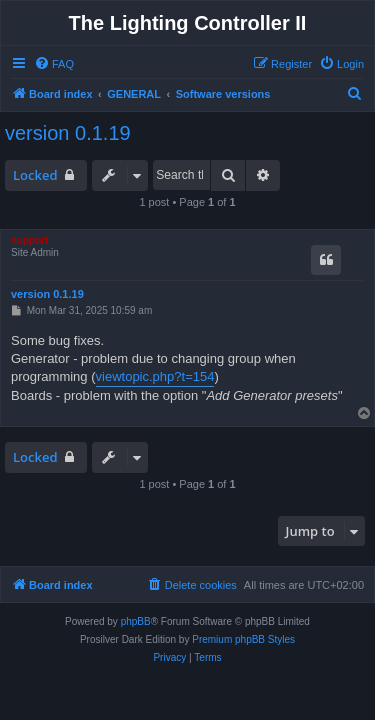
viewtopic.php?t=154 (155, 376)
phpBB (136, 621)
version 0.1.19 (68, 133)
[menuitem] (54, 64)
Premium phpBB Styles (243, 639)
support (29, 240)
